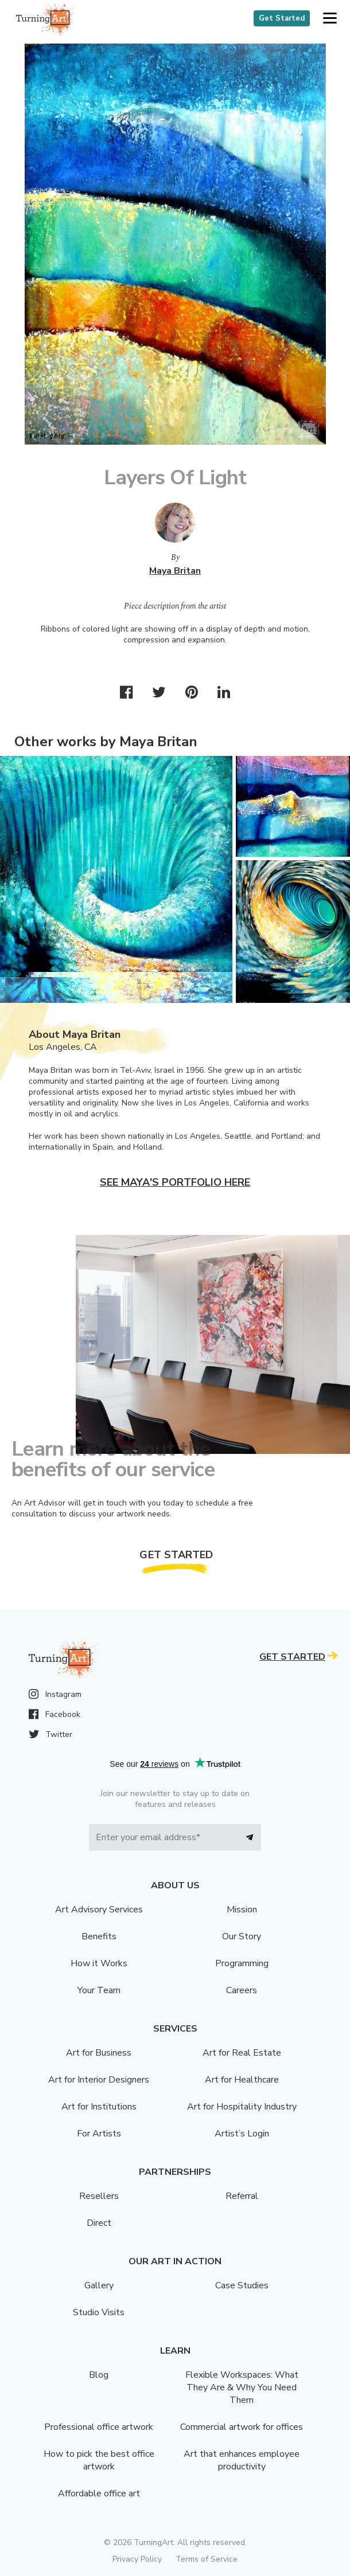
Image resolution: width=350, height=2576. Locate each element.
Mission (242, 1909)
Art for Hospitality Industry (242, 2106)
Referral (241, 2196)
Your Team (98, 1990)
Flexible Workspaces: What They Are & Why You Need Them (241, 2387)
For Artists (99, 2133)
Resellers (99, 2196)
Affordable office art (99, 2493)
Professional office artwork (98, 2427)
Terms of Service (207, 2559)
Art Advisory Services (99, 1909)
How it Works (99, 1963)
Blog (98, 2375)
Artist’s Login (242, 2133)
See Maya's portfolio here (175, 1182)
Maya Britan (175, 570)
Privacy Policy (137, 2559)
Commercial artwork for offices (241, 2427)
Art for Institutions (99, 2106)
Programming (242, 1963)
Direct (99, 2223)
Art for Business (98, 2052)
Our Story (241, 1936)
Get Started (282, 18)
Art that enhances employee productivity (242, 2460)
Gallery (99, 2285)
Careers (241, 1990)
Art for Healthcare (242, 2079)
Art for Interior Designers (98, 2079)
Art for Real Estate (242, 2052)
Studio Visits (99, 2312)
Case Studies (242, 2285)
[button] (329, 19)
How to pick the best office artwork (99, 2460)
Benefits (98, 1936)
